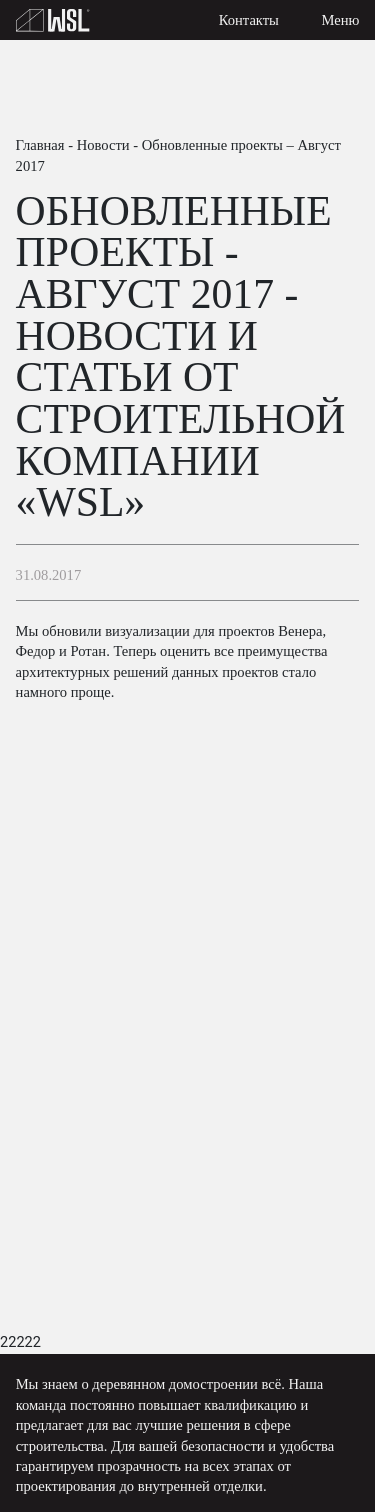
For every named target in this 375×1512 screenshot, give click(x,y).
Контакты (249, 20)
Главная (40, 145)
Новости (103, 145)
